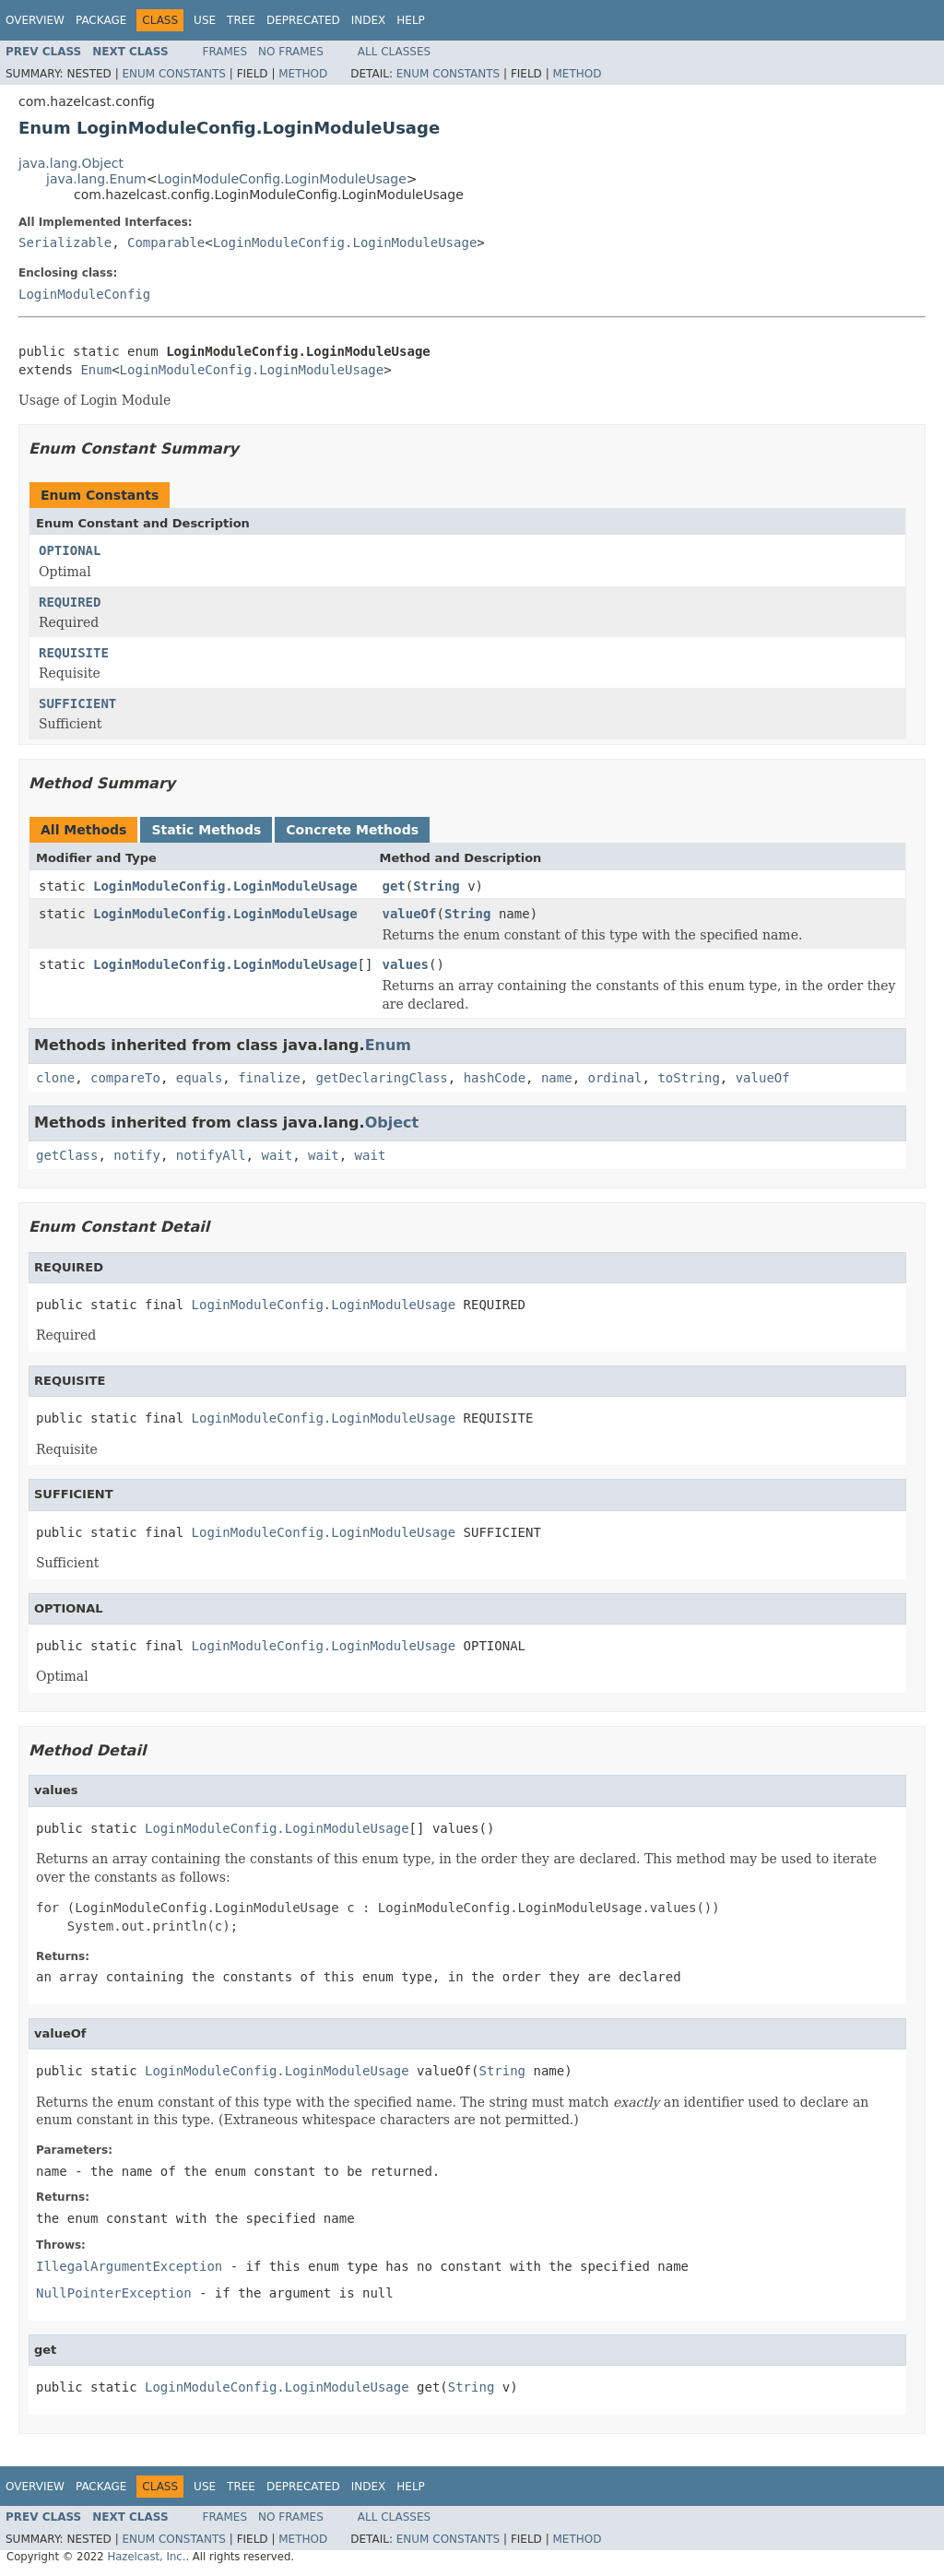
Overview (35, 20)
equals (199, 1077)
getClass (67, 1155)
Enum (96, 369)
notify (136, 1155)
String (436, 886)
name (556, 1077)
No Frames (291, 51)
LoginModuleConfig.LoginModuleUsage (281, 178)
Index (368, 20)
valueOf (409, 913)
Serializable (65, 242)
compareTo (125, 1077)
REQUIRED (69, 602)
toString (688, 1077)
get (393, 886)
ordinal (615, 1077)
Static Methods (206, 829)
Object (392, 1122)
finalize (269, 1077)
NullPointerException (114, 2293)
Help (410, 20)
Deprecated (303, 20)
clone (55, 1077)
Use (205, 20)
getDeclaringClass (381, 1077)
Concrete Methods (352, 829)
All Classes (394, 51)
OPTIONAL (69, 550)
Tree (241, 20)
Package (101, 20)
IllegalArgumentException (129, 2266)
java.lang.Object (71, 163)
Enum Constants (173, 73)
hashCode (494, 1077)
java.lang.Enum (96, 178)
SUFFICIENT (77, 703)
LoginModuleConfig (84, 294)
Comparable (166, 242)
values (405, 964)
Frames (225, 51)
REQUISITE (74, 652)
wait (276, 1155)
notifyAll (211, 1155)
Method (302, 73)
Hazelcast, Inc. (146, 2556)
